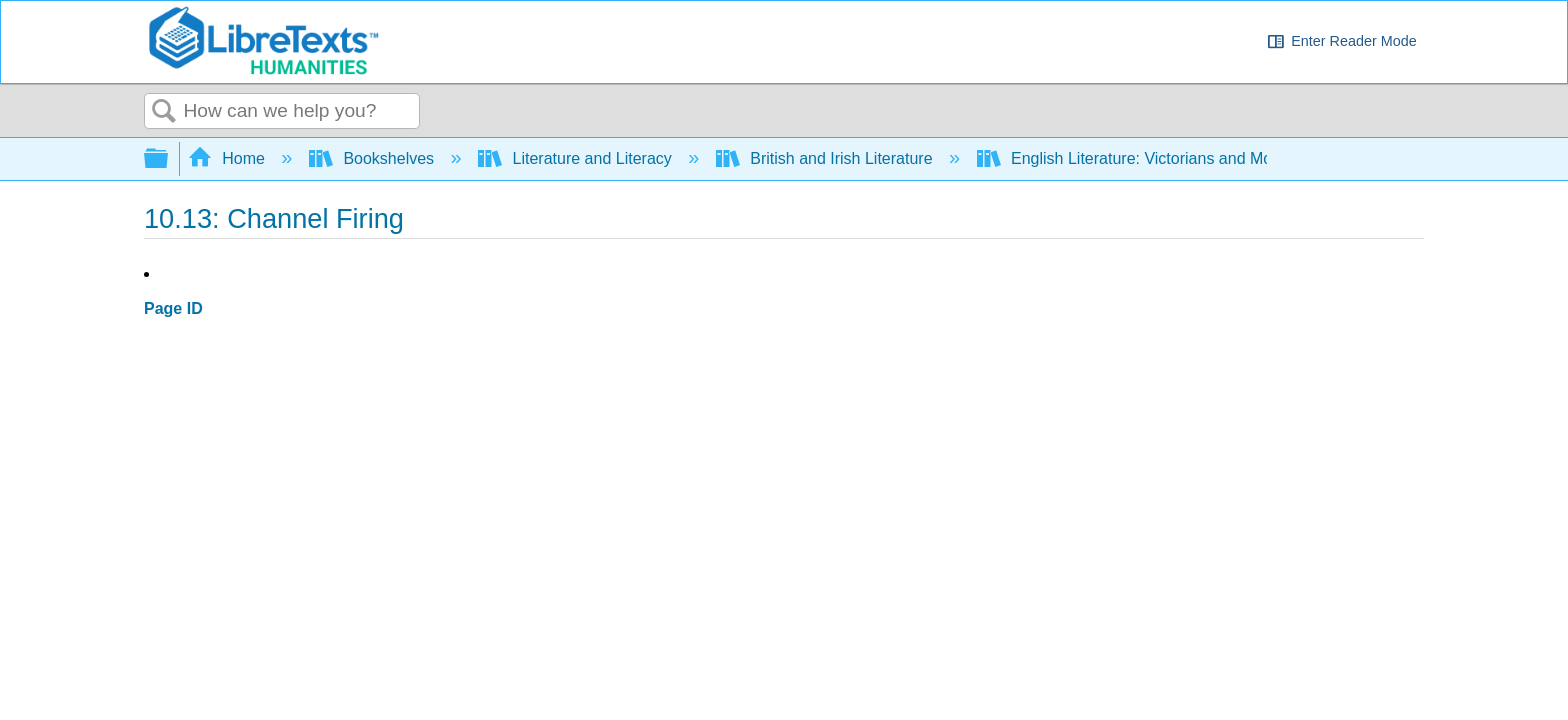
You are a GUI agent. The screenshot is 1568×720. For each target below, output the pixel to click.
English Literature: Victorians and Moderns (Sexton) (1179, 158)
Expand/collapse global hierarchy (169, 159)
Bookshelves (374, 158)
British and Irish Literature (826, 158)
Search (164, 112)
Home (229, 158)
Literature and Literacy (577, 158)
